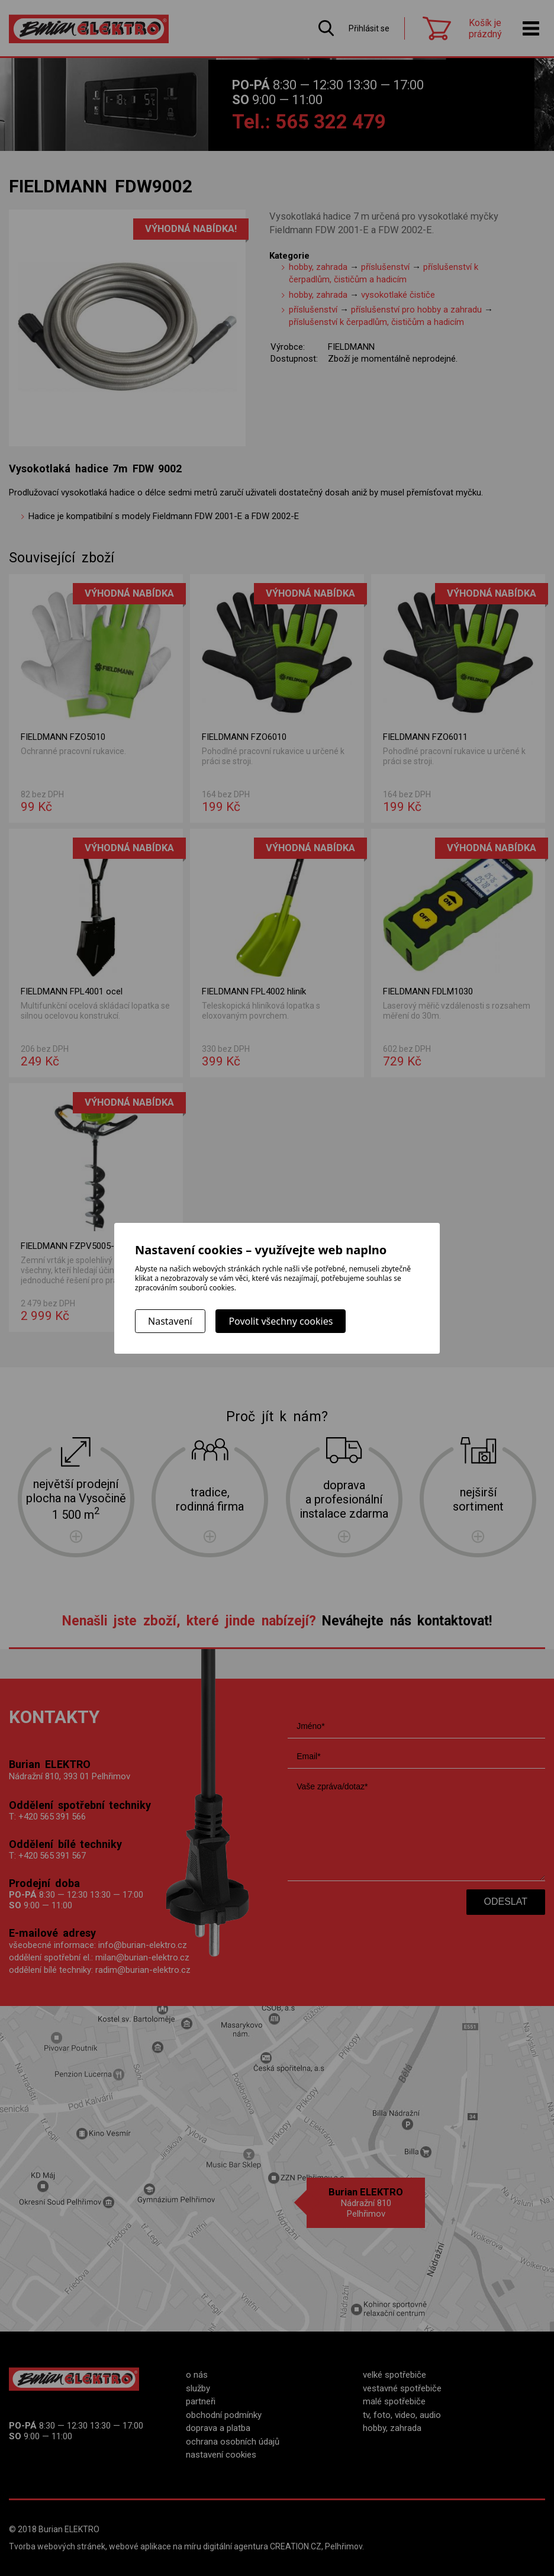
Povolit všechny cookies (280, 1321)
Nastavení (170, 1321)
